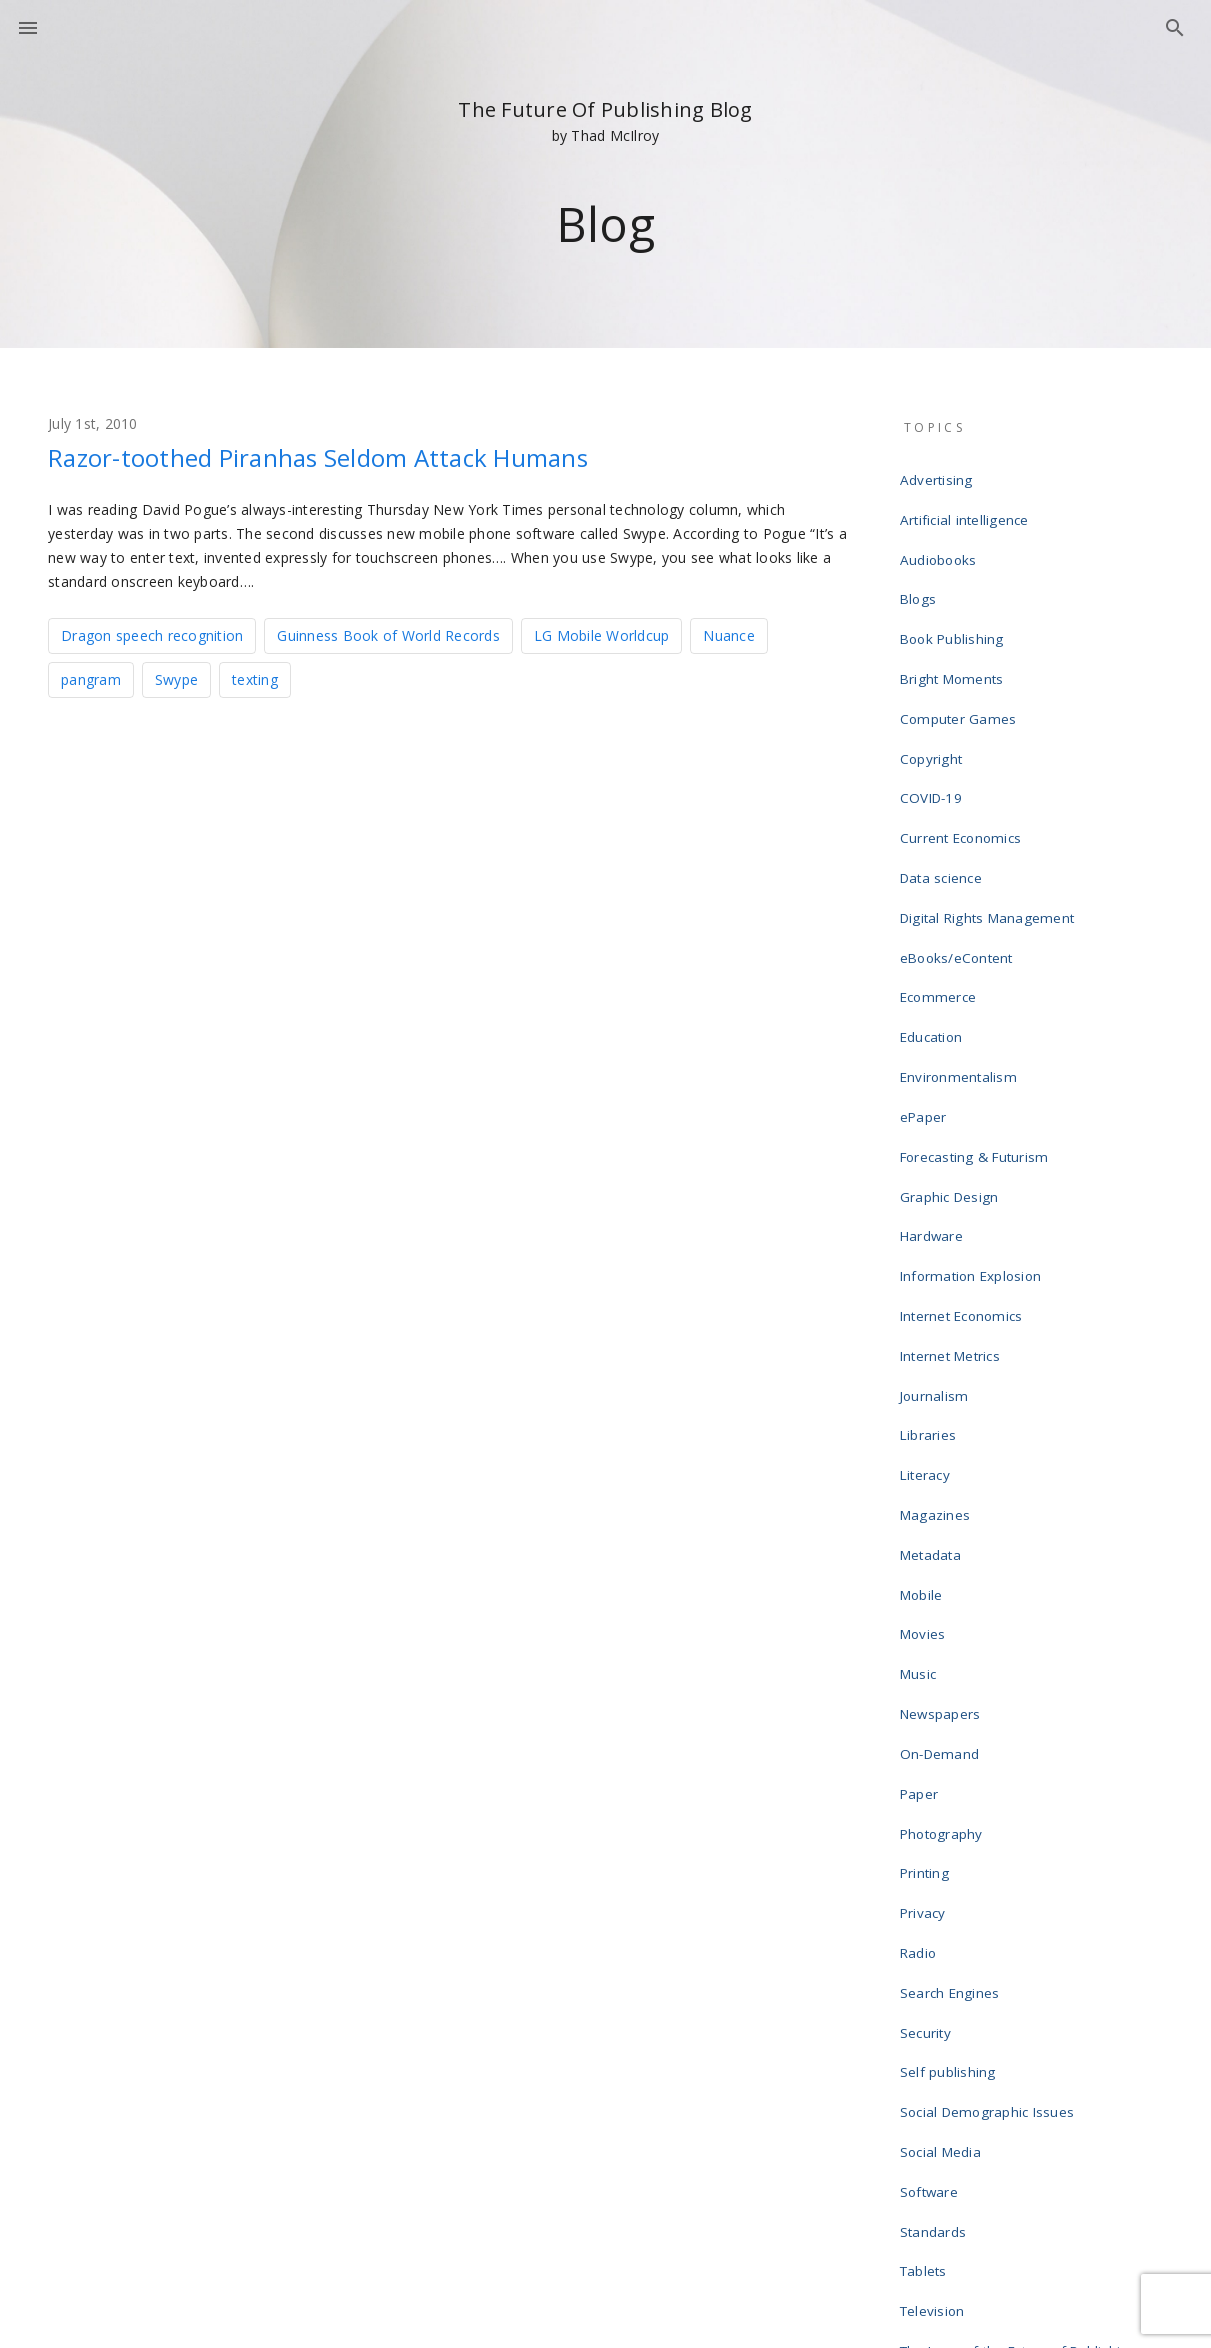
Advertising (939, 476)
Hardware (935, 1084)
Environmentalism (960, 956)
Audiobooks (942, 540)
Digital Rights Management (987, 828)
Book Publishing (954, 604)
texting (255, 677)
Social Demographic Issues (988, 1788)
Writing (926, 2140)
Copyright (934, 700)
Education (935, 924)
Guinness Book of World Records (388, 633)
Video (922, 2044)
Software (933, 1852)
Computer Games (959, 668)
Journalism (937, 1212)
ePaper (927, 988)
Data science (944, 796)
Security (929, 1724)
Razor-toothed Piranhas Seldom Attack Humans (366, 456)
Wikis (920, 2108)
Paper (923, 1532)
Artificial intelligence (967, 508)
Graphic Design (952, 1052)
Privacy (927, 1628)
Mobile (925, 1372)
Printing (928, 1596)
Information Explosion (973, 1116)
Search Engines (953, 1692)
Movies (927, 1404)
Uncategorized (950, 2012)
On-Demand (942, 1500)
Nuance (729, 633)
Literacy (928, 1276)
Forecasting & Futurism (975, 1020)
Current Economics (962, 764)
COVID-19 (933, 732)
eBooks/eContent (959, 860)
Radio (922, 1660)
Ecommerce (940, 892)
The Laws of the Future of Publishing (1018, 1980)
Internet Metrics (953, 1180)
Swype (176, 677)
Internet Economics (964, 1148)
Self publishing (951, 1756)
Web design (941, 2076)
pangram (91, 677)
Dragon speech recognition (152, 633)
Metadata (934, 1340)
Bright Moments (953, 636)
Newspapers (944, 1468)
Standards (937, 1884)
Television (936, 1948)
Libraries (931, 1244)
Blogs (921, 572)
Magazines (938, 1308)
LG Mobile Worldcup (602, 633)
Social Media (944, 1820)
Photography (945, 1564)
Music (922, 1436)
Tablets (927, 1916)
